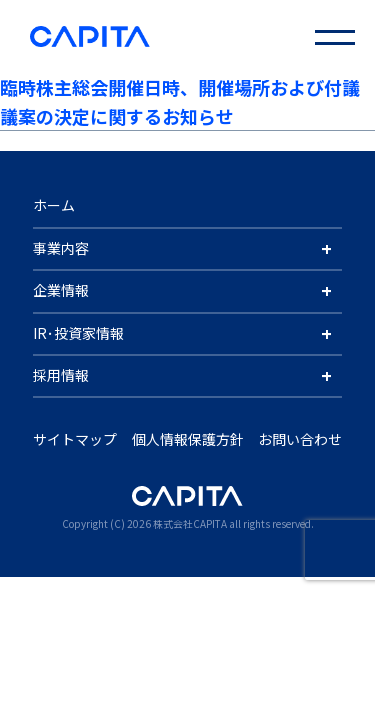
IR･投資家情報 (78, 333)
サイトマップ (75, 439)
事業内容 (61, 248)
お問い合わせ (300, 439)
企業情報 (61, 290)
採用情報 (61, 375)
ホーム (54, 205)
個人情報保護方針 (188, 439)
